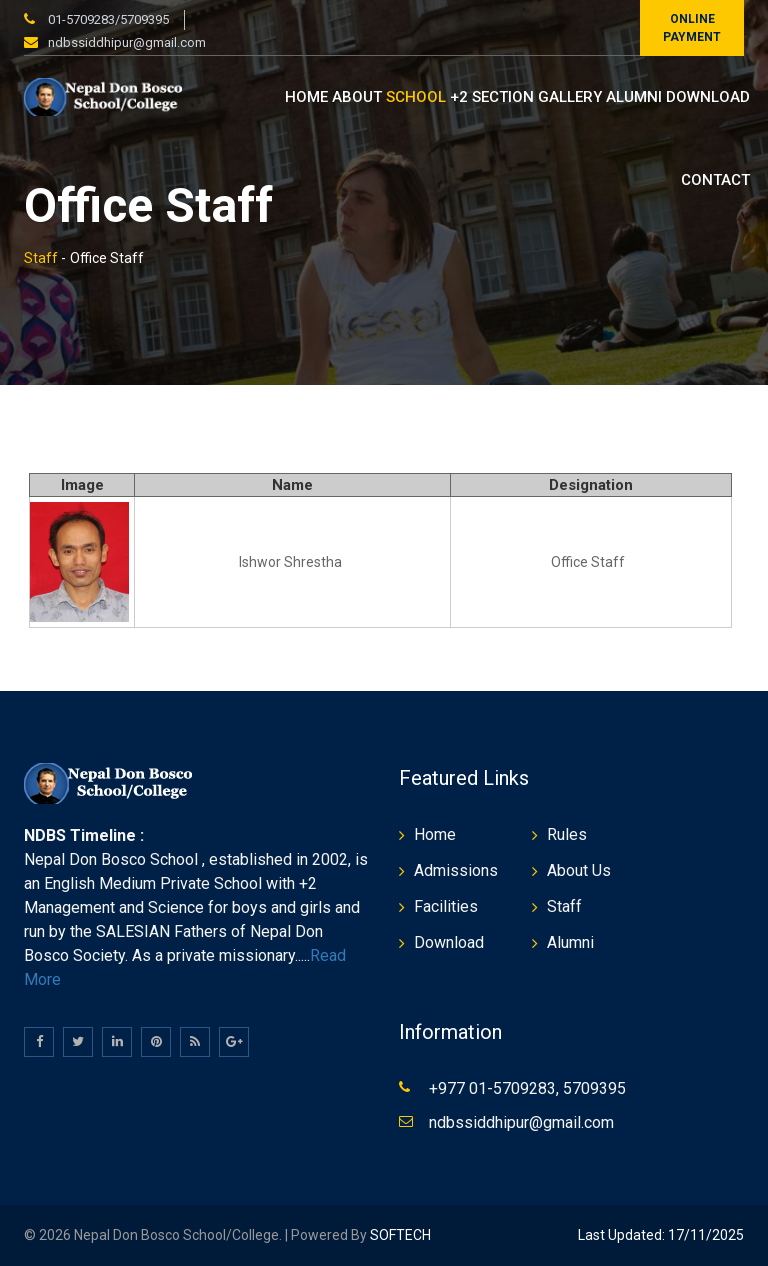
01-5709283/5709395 (107, 19)
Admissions (456, 870)
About (357, 97)
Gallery (570, 97)
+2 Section (492, 97)
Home (306, 97)
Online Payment (692, 28)
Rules (567, 834)
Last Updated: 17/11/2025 (661, 1235)
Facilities (446, 906)
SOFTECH (399, 1235)
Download (708, 97)
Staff (41, 258)
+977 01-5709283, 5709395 (527, 1088)
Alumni (634, 97)
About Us (579, 870)
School (416, 97)
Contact (715, 180)
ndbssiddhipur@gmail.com (127, 42)
